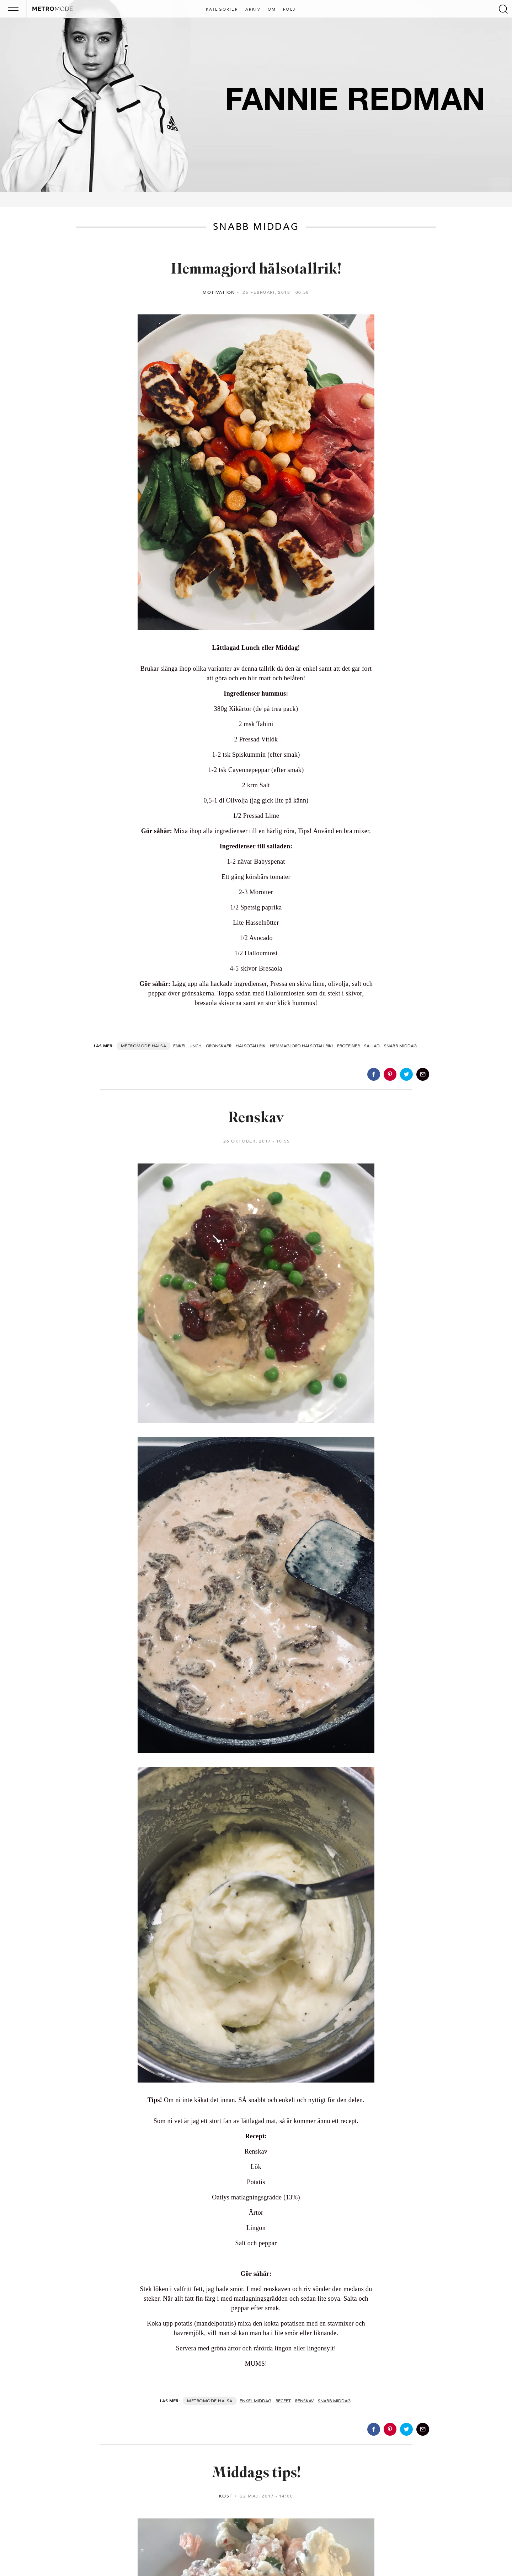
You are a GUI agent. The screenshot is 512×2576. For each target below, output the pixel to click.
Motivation (219, 292)
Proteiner (348, 1046)
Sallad (372, 1046)
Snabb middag (400, 1046)
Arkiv (253, 9)
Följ (289, 9)
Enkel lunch (187, 1046)
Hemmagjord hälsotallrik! (256, 269)
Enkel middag (255, 2401)
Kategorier (222, 9)
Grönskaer (218, 1046)
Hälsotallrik (251, 1046)
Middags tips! (256, 2473)
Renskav (256, 1118)
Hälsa (159, 1046)
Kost (226, 2496)
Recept (283, 2401)
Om (272, 9)
